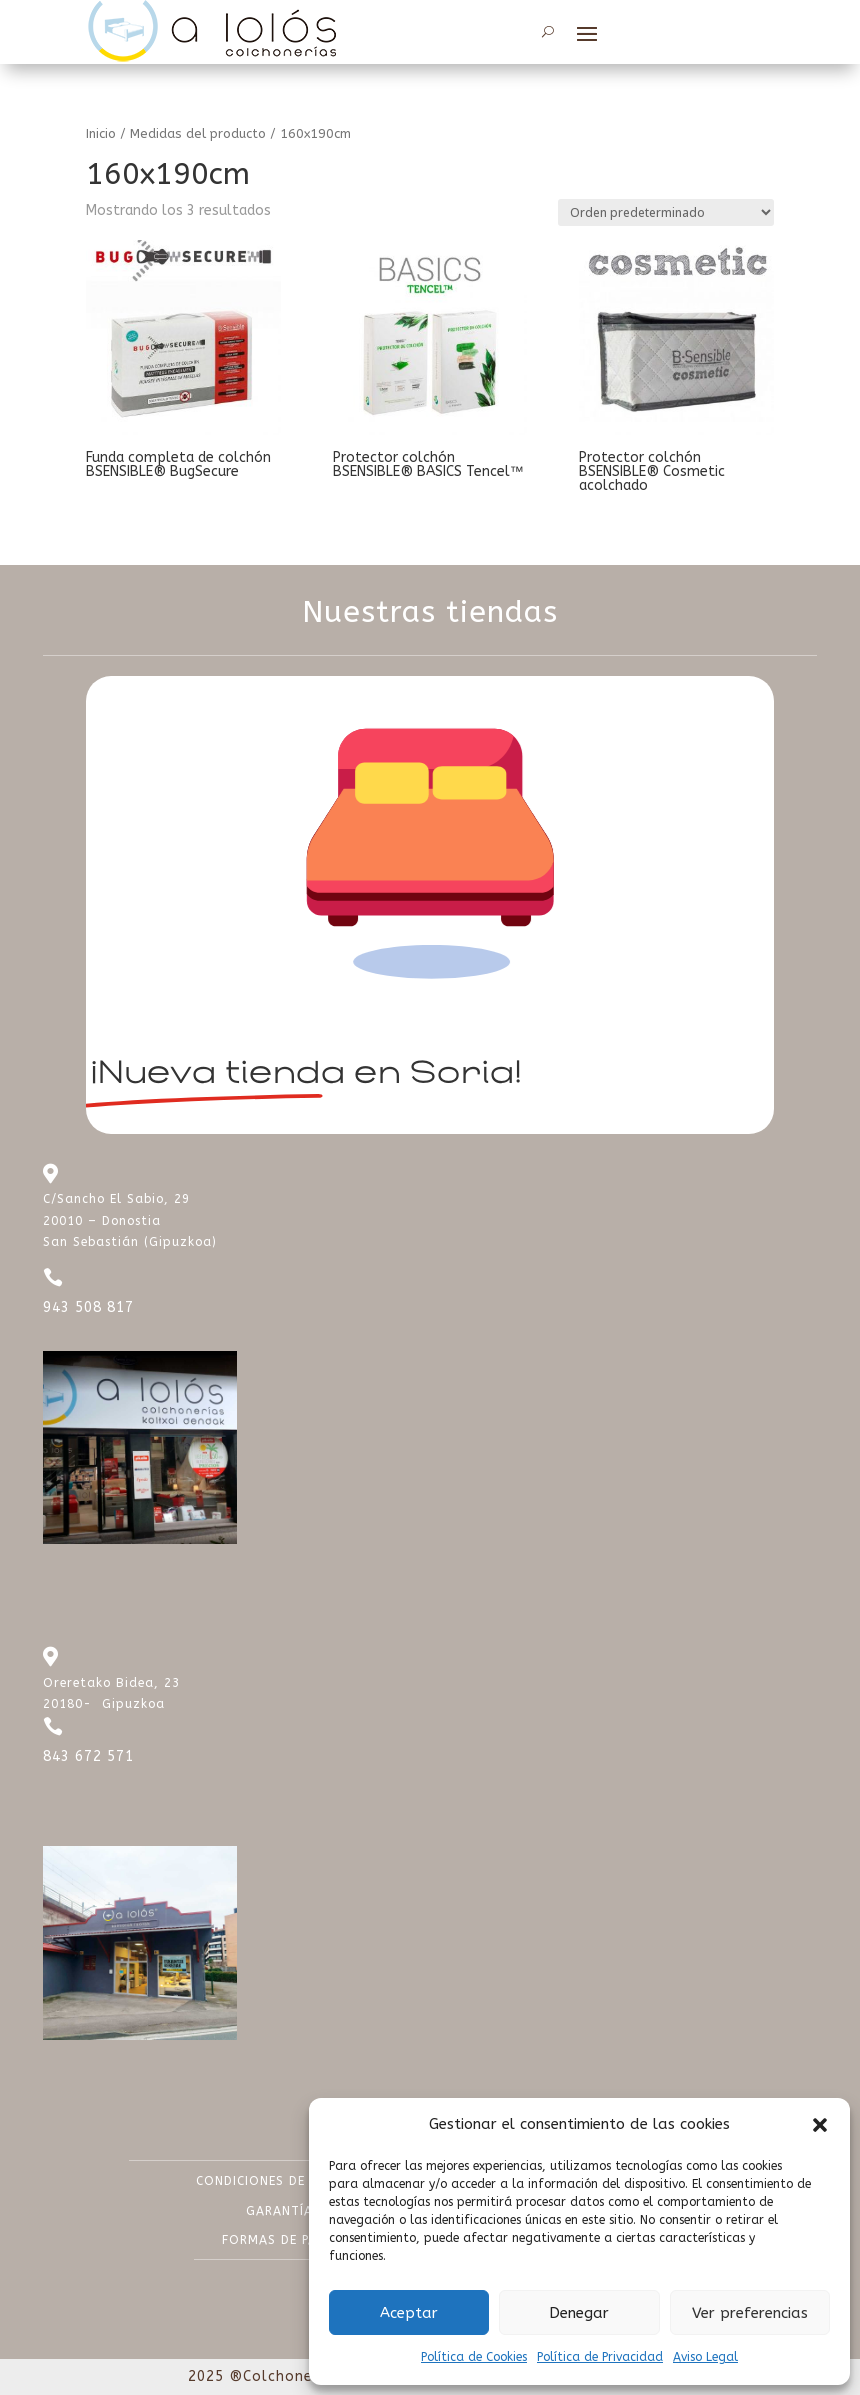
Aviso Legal (705, 2357)
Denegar (579, 2313)
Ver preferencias (750, 2313)
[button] (820, 2125)
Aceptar (409, 2313)
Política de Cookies (474, 2357)
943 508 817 (88, 1307)
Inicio (101, 133)
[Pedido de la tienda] (666, 212)
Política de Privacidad (600, 2357)
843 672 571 (88, 1756)
